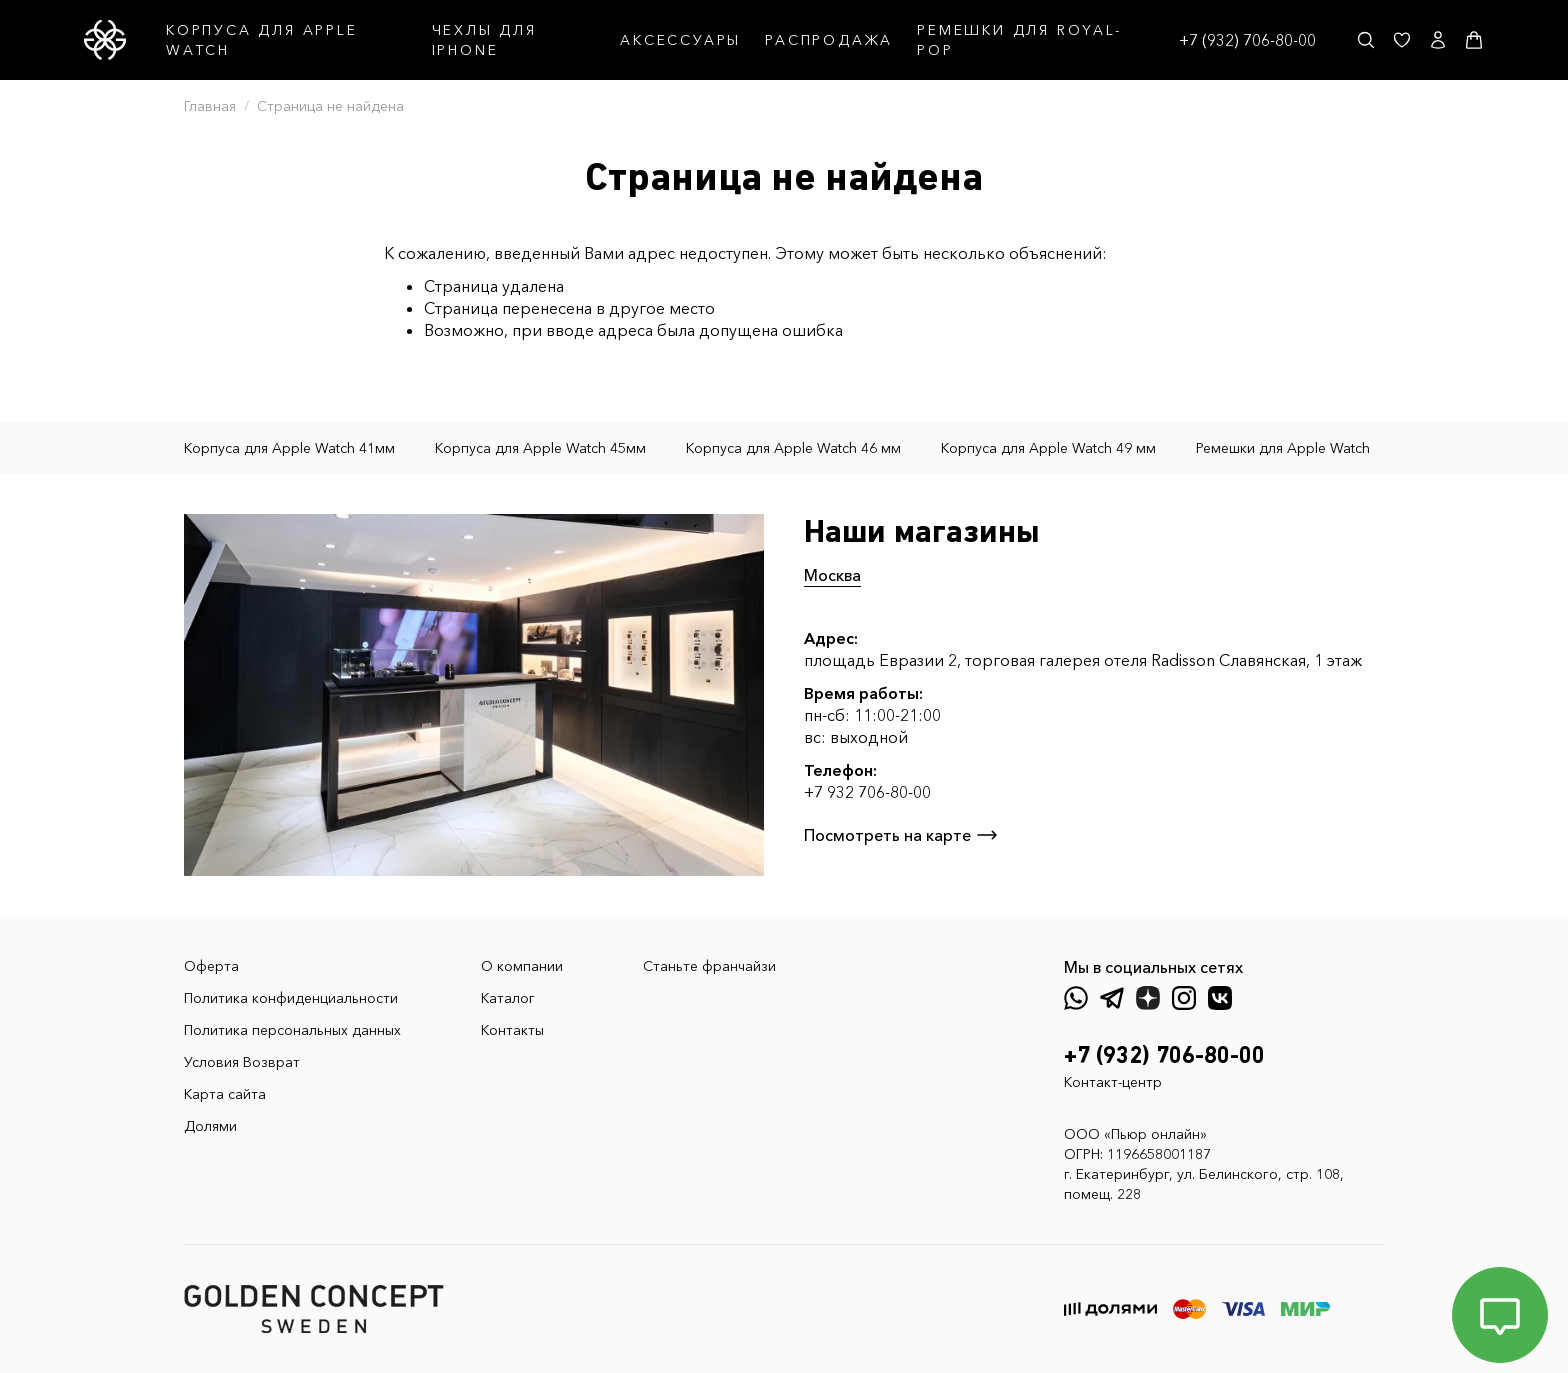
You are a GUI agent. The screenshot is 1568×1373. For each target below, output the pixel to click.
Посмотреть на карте (901, 835)
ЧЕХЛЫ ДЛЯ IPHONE (484, 40)
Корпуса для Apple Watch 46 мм (793, 448)
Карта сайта (225, 1094)
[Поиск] (1366, 40)
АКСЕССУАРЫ (680, 40)
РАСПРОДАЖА (829, 40)
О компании (522, 966)
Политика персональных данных (292, 1030)
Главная (210, 106)
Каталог (508, 998)
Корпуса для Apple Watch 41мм (289, 448)
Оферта (211, 966)
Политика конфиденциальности (291, 998)
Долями (210, 1126)
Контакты (512, 1030)
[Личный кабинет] (1438, 40)
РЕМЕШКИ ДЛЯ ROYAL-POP (1019, 40)
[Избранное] (1402, 40)
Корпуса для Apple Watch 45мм (540, 448)
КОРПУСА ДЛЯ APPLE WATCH (262, 40)
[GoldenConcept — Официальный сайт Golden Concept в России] (105, 40)
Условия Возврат (242, 1062)
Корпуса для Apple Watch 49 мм (1048, 448)
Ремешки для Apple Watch (1283, 448)
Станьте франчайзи (709, 966)
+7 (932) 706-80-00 (1247, 40)
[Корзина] (1474, 40)
